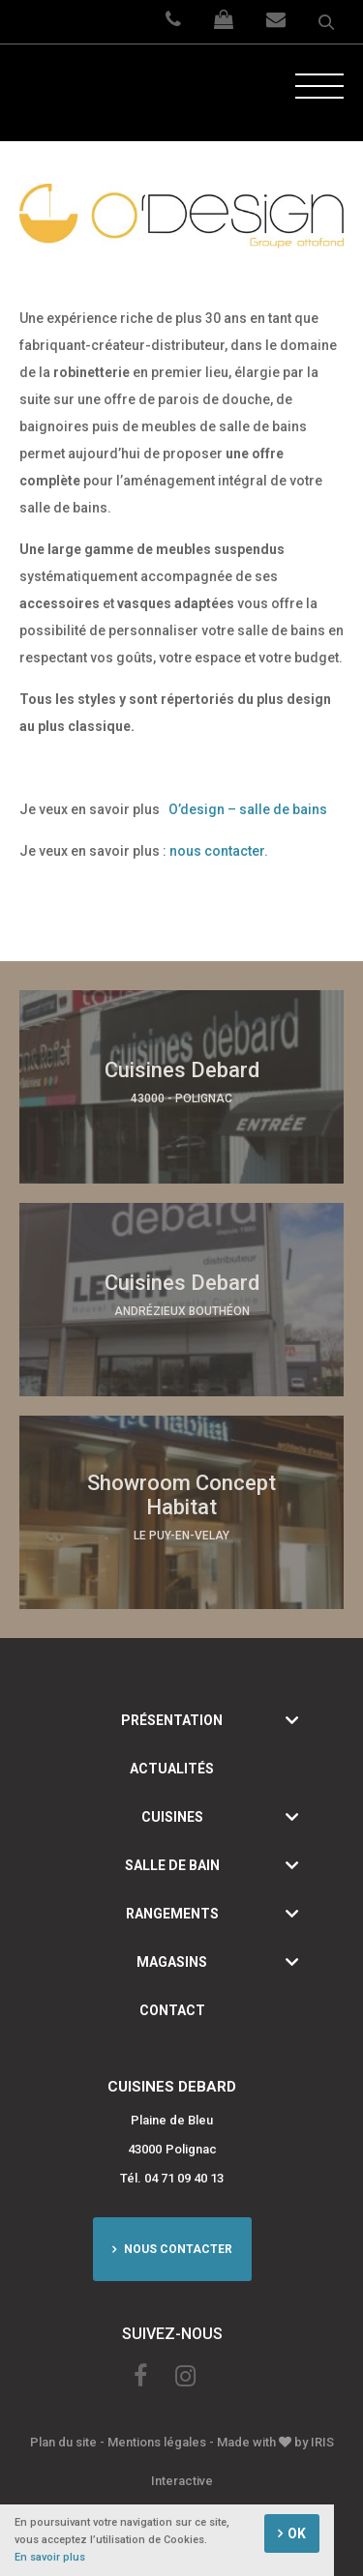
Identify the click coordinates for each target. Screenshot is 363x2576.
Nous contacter (176, 2249)
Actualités (172, 1768)
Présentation (172, 1720)
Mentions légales (156, 2442)
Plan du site (63, 2442)
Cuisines (172, 1817)
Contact (172, 2010)
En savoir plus (50, 2558)
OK (296, 2534)
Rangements (172, 1913)
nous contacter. (218, 851)
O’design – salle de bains (247, 809)
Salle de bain (172, 1865)
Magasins (171, 1962)
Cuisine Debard (92, 92)
